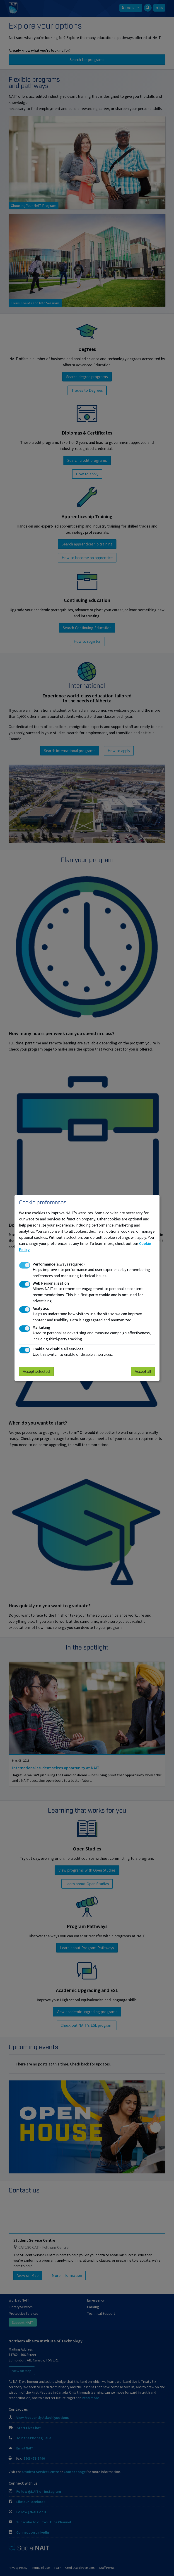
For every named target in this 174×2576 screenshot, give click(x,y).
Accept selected (36, 1371)
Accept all (143, 1371)
